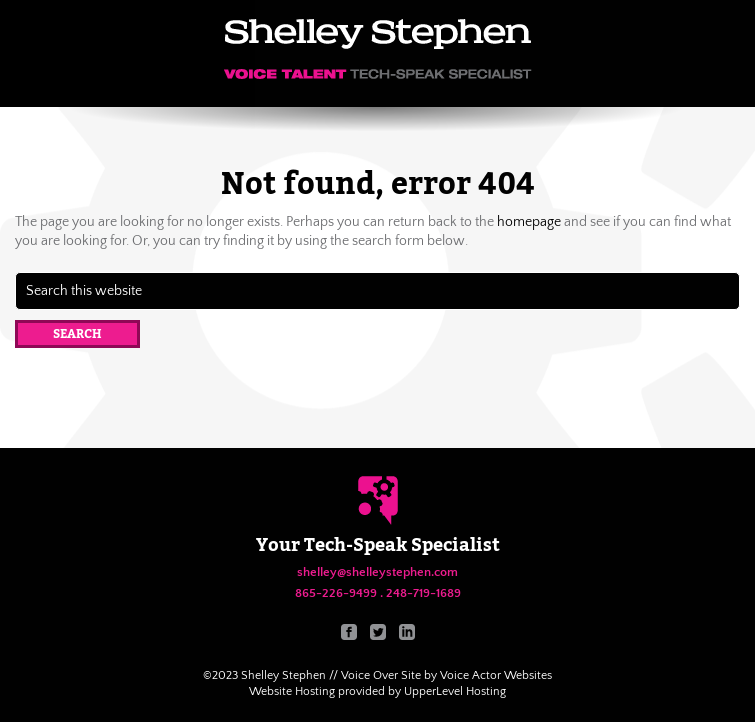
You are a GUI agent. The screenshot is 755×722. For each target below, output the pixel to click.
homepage (529, 222)
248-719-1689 (423, 593)
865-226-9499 (336, 593)
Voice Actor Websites (496, 675)
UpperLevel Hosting (455, 691)
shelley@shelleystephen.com (377, 572)
